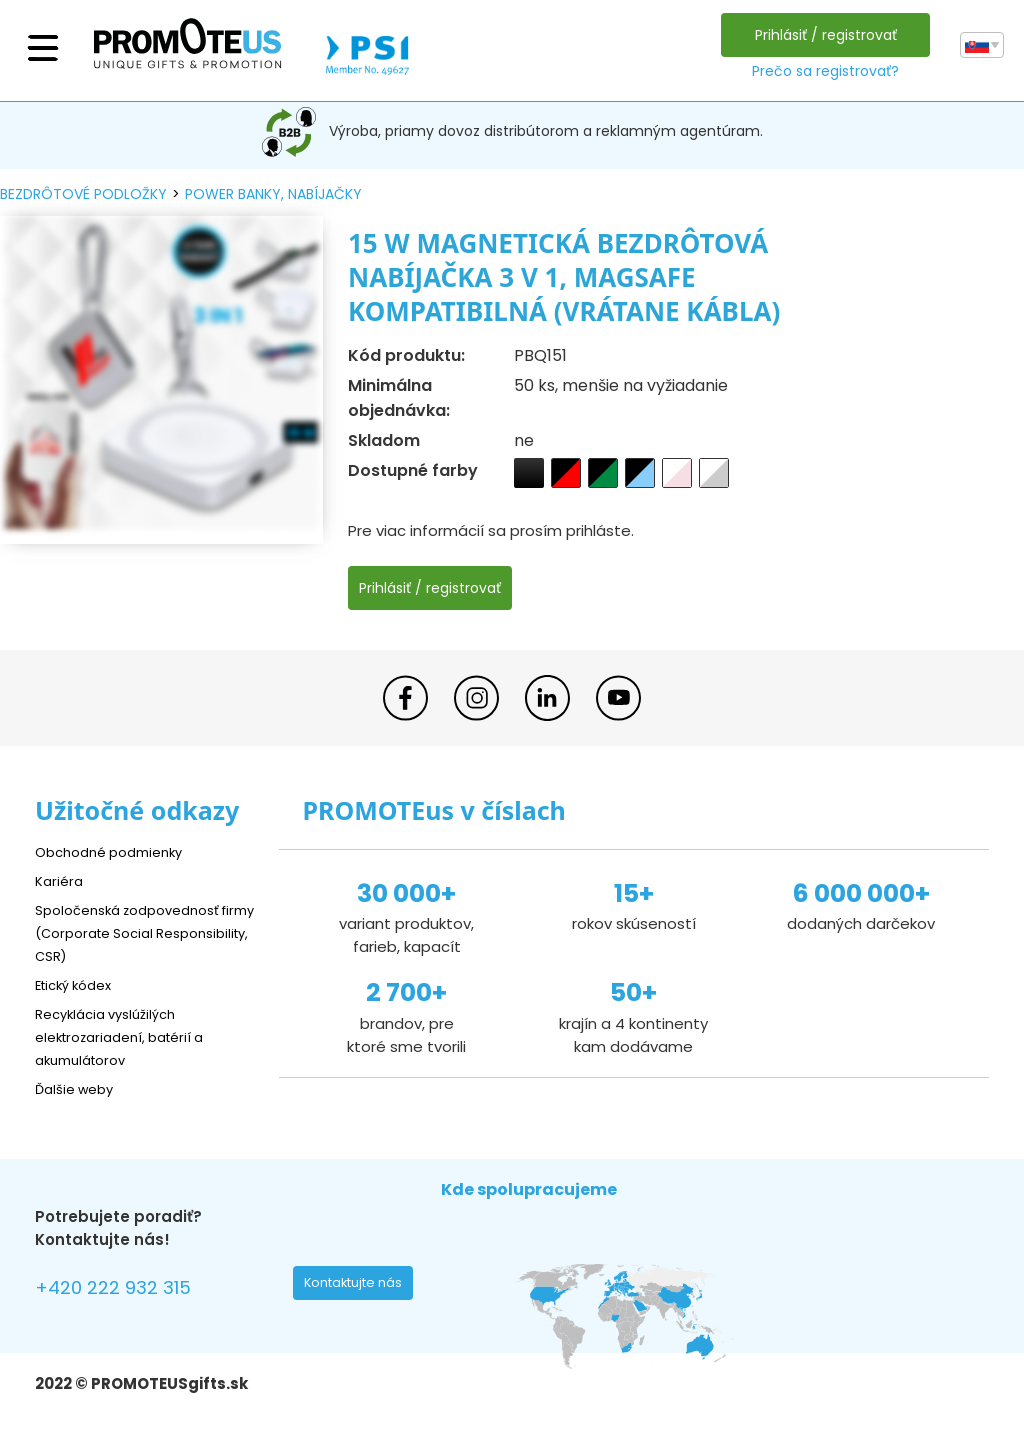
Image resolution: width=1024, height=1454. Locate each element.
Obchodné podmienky (117, 851)
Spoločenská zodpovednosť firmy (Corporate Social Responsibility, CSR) (139, 932)
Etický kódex (79, 984)
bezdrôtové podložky (83, 194)
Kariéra (61, 880)
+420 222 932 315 (124, 1290)
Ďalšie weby (79, 1088)
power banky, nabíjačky (273, 194)
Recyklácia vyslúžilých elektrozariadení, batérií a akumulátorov (130, 1036)
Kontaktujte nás (359, 1288)
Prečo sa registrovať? (820, 71)
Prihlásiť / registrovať (821, 35)
